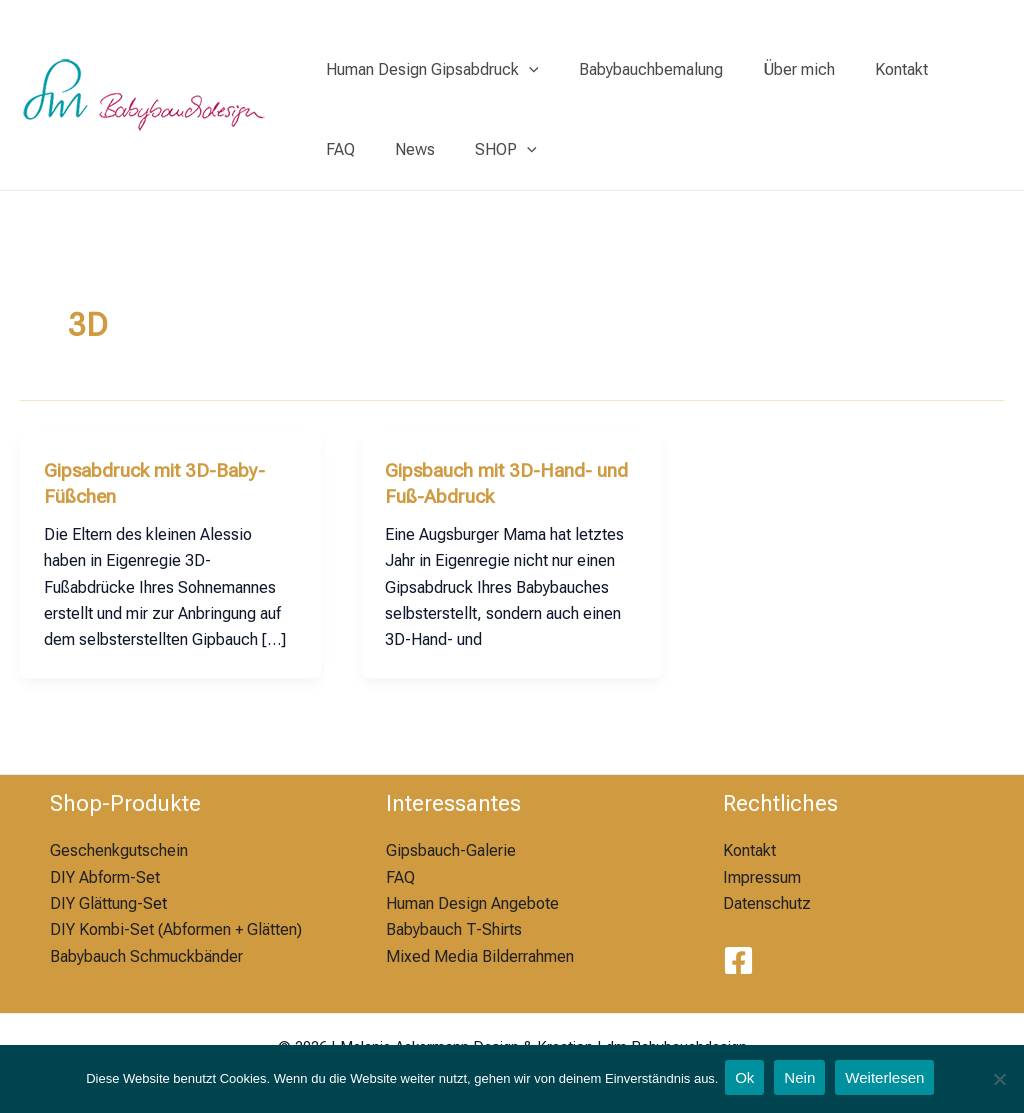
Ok (744, 1079)
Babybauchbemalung (639, 69)
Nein (801, 1079)
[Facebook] (738, 960)
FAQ (946, 69)
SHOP (425, 150)
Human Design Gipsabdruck (428, 70)
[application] (525, 70)
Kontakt (873, 69)
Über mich (779, 69)
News (342, 149)
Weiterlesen (890, 1079)
